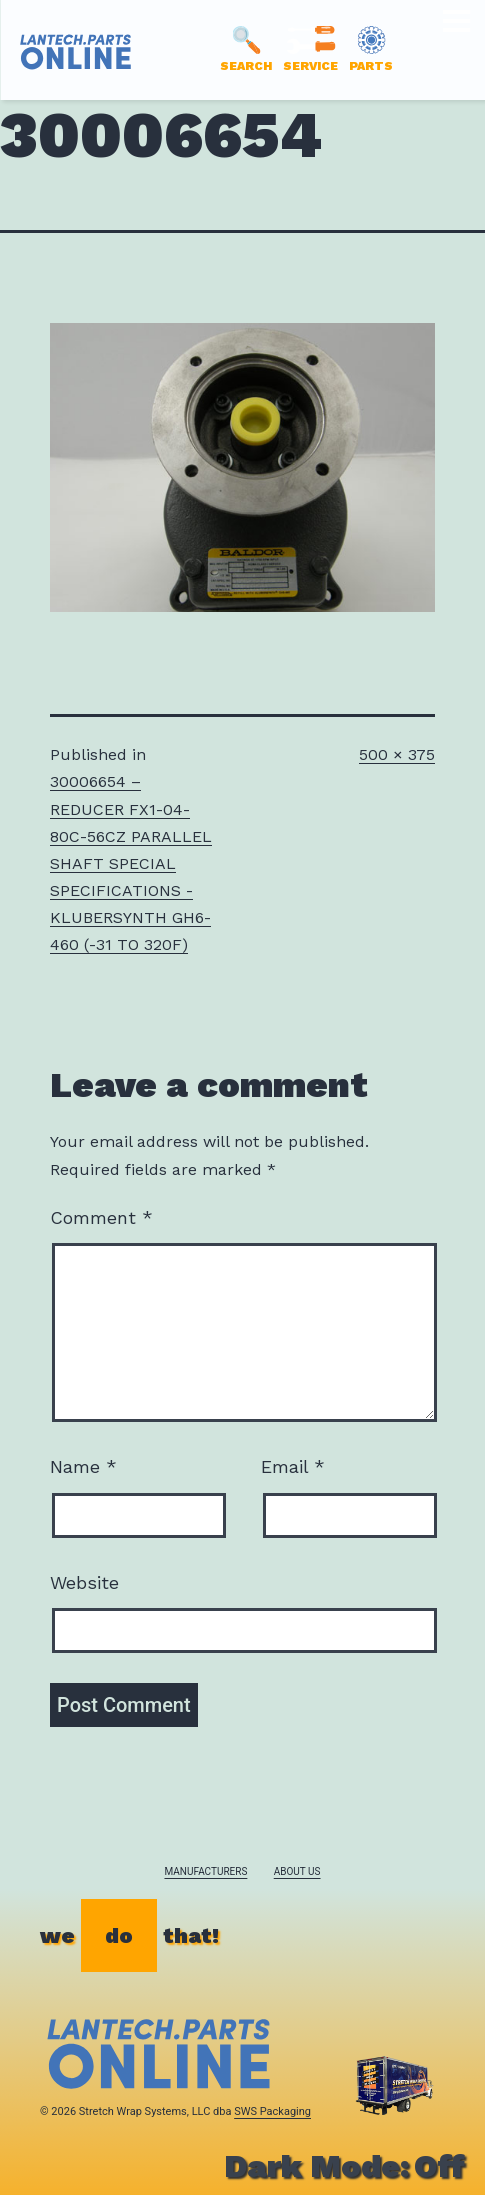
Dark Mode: (344, 2166)
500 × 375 (397, 754)
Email (293, 1466)
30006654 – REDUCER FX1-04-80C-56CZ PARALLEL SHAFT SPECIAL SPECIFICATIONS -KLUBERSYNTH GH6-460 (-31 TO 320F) (131, 863)
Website (84, 1582)
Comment (101, 1217)
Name (83, 1466)
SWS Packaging (272, 2111)
